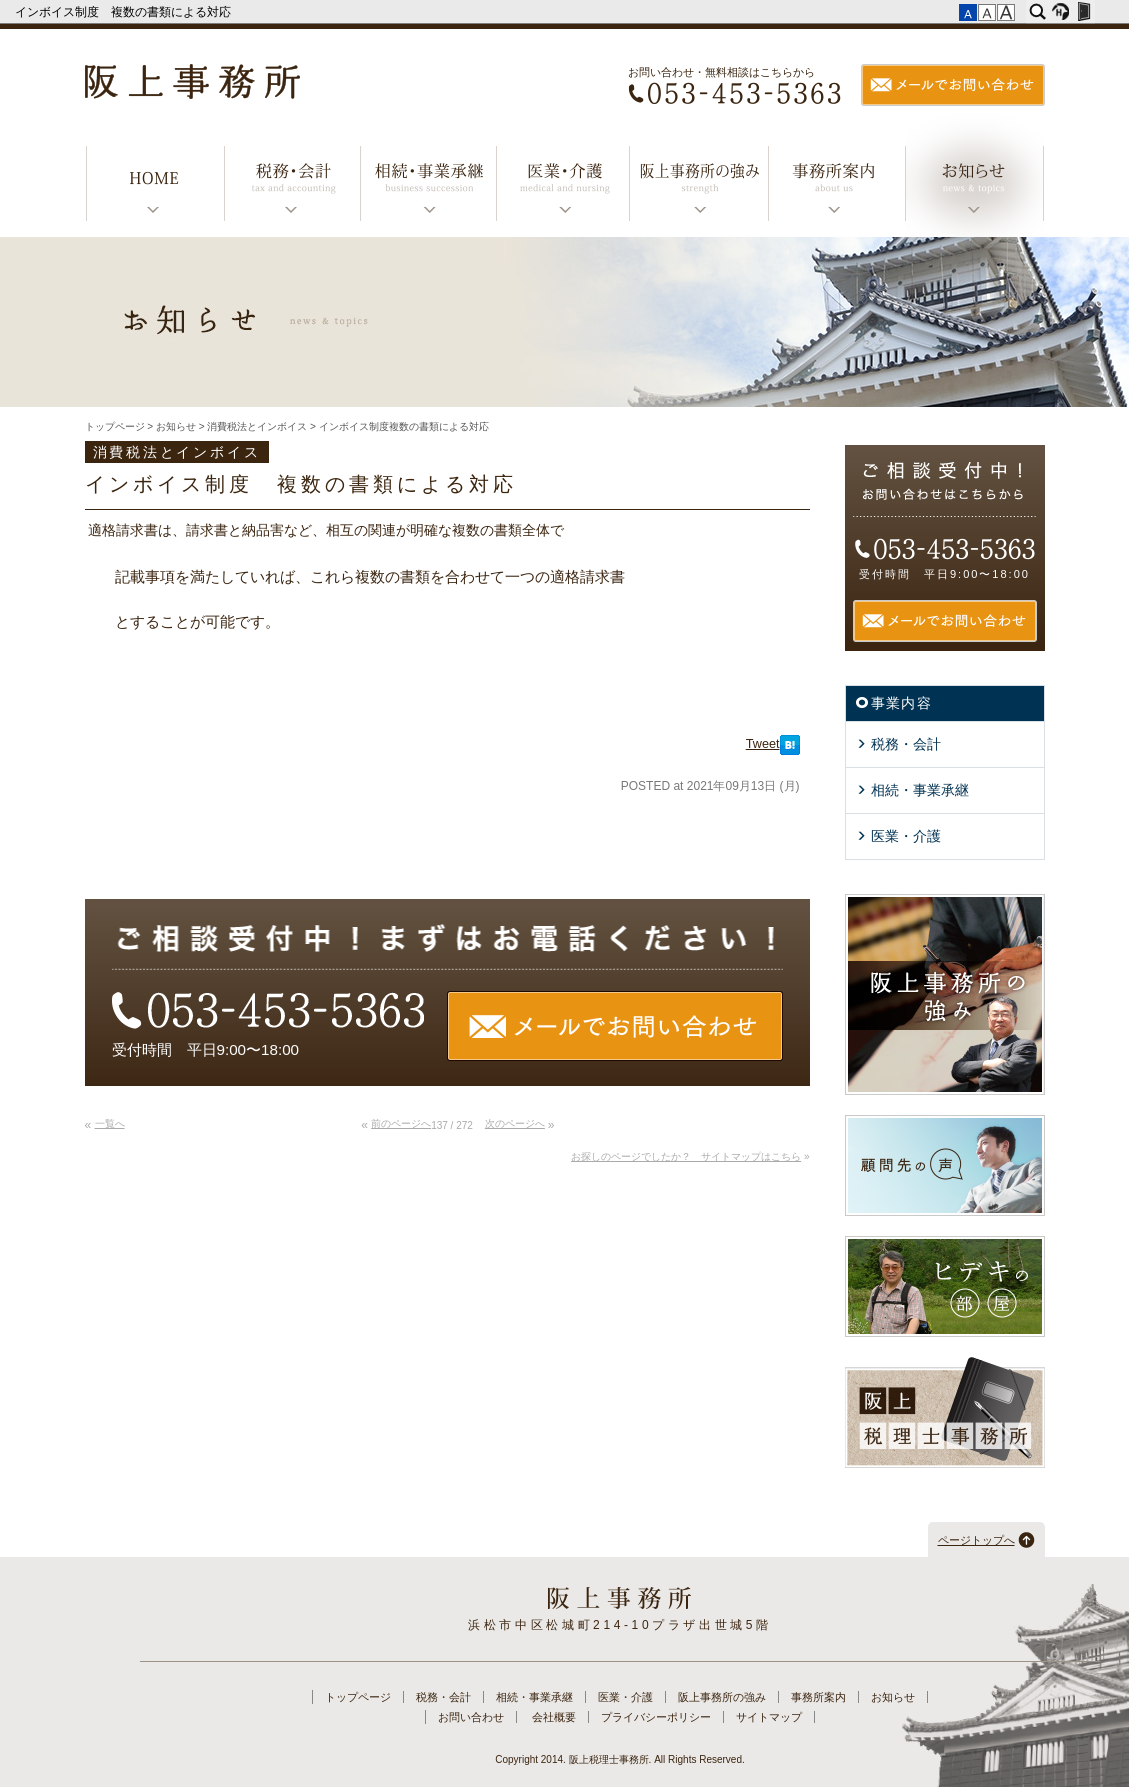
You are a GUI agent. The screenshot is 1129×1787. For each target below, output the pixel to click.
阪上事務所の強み (698, 186)
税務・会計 (292, 186)
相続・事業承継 (428, 186)
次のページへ (515, 1123)
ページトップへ (976, 1540)
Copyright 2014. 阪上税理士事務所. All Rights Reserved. (620, 1759)
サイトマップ (769, 1717)
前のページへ (401, 1123)
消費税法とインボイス (257, 426)
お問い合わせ (471, 1717)
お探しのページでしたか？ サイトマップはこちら (686, 1156)
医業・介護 (562, 186)
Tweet (763, 744)
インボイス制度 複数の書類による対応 (124, 12)
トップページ (155, 186)
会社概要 (554, 1717)
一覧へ (110, 1123)
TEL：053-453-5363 (735, 96)
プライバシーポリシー (656, 1717)
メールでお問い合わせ (953, 85)
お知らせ (974, 186)
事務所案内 (836, 186)
